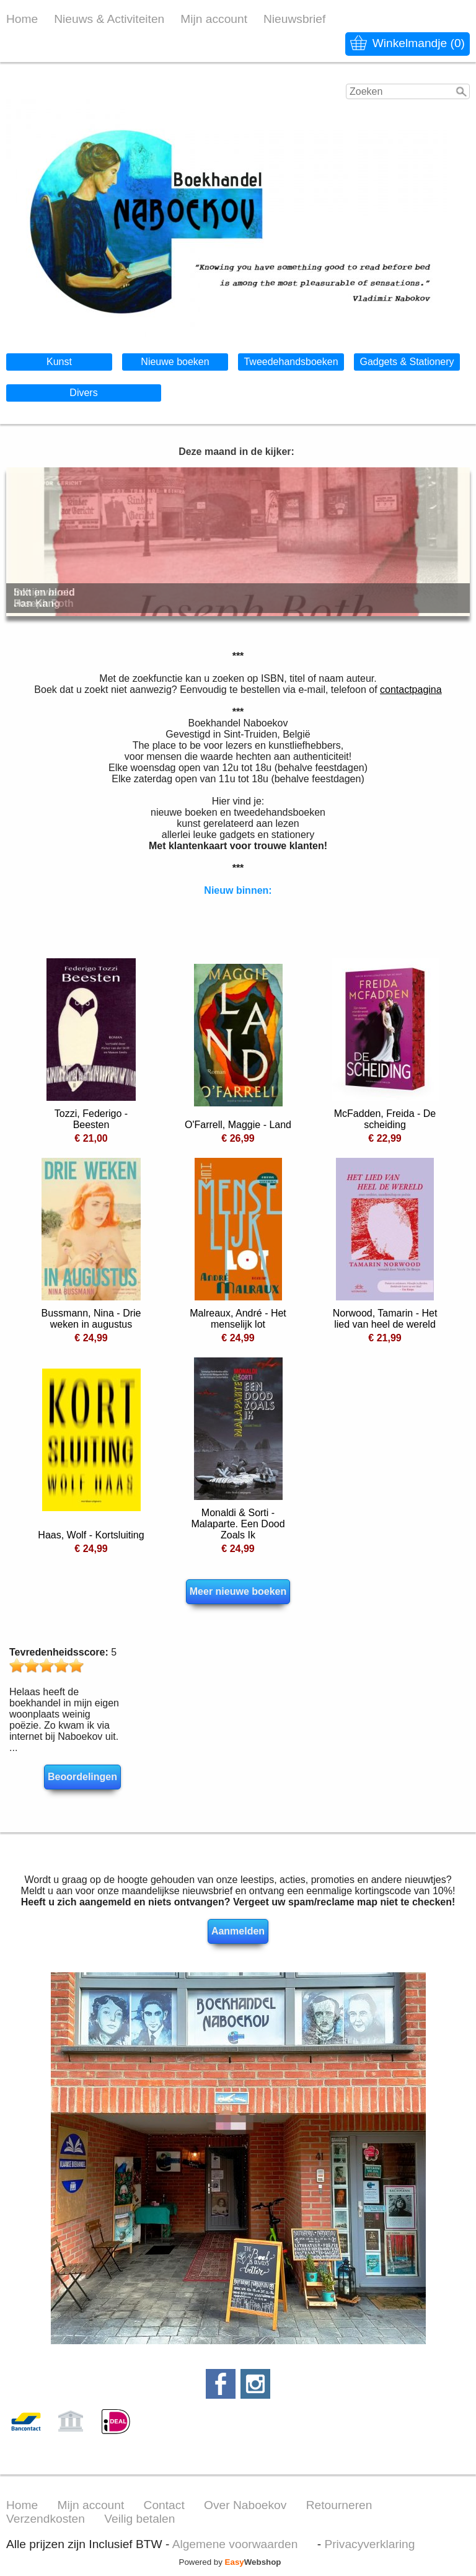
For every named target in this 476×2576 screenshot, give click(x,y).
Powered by (230, 2562)
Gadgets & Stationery (406, 361)
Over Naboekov (245, 2505)
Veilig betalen (139, 2518)
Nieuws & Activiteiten (109, 18)
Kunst (59, 361)
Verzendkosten (45, 2518)
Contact (164, 2505)
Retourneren (339, 2505)
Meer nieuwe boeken (238, 1591)
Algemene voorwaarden (235, 2544)
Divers (83, 392)
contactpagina (411, 689)
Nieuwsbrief (294, 18)
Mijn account (213, 18)
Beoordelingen (82, 1776)
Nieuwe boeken (175, 361)
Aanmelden (238, 1931)
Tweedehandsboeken (291, 361)
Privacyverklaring (369, 2544)
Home (22, 18)
